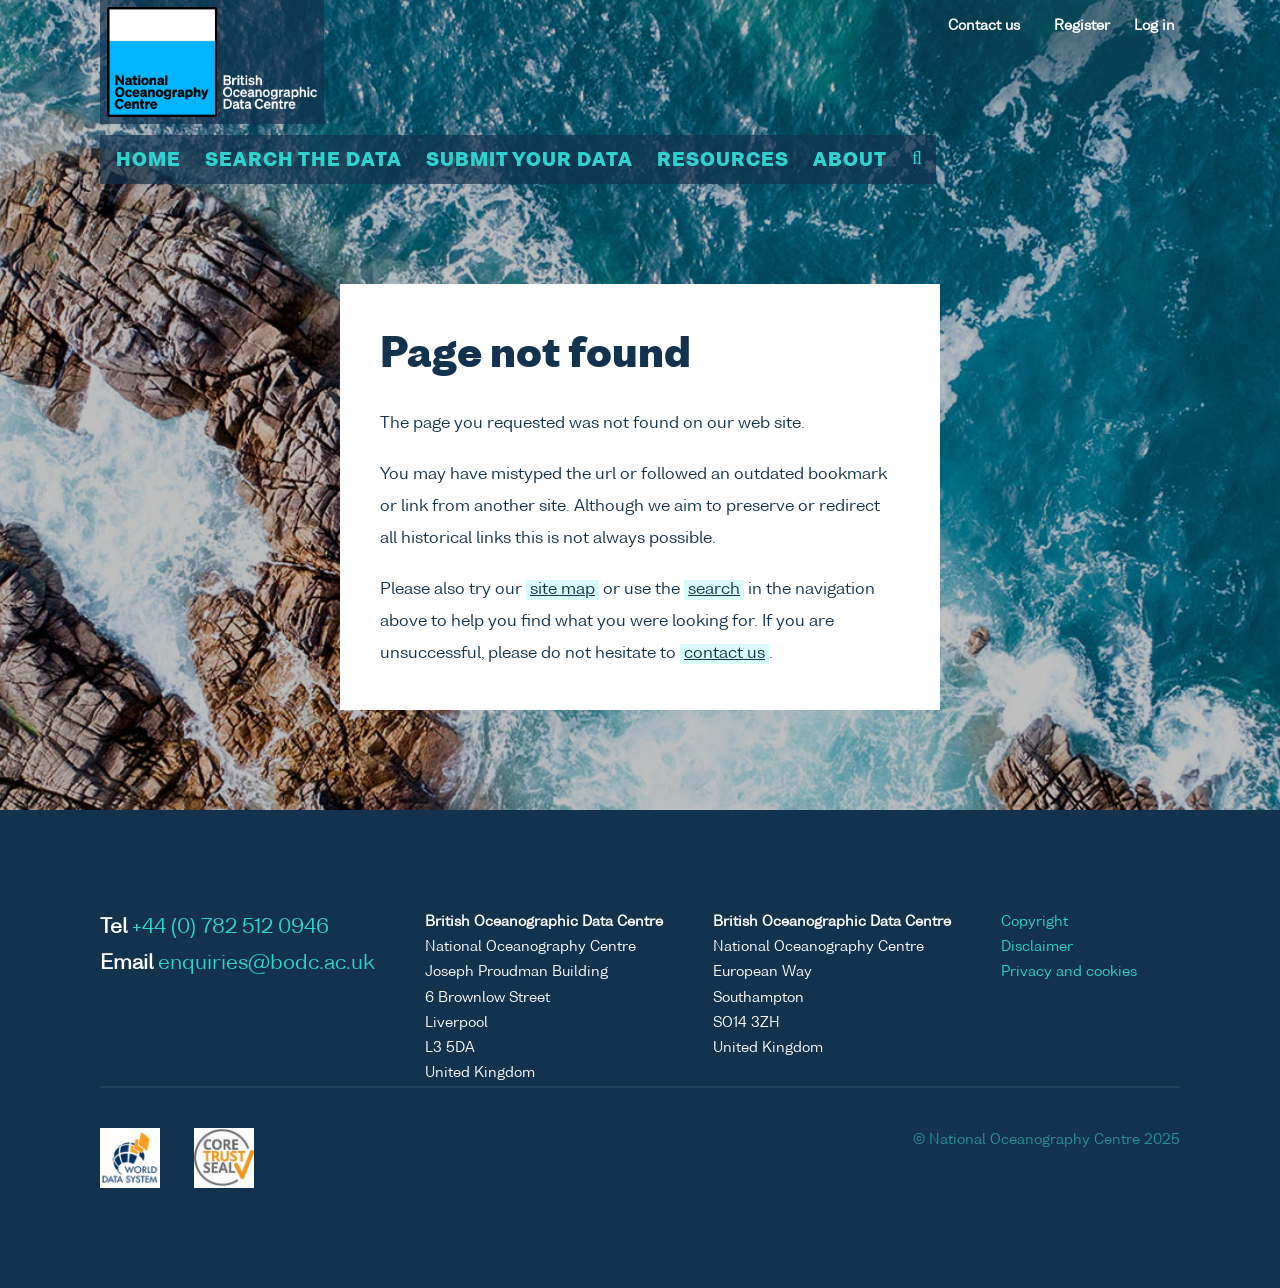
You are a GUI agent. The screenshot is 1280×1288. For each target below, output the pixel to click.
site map (562, 590)
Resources (723, 161)
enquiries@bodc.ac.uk (266, 964)
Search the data (303, 161)
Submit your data (529, 161)
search (714, 590)
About (850, 161)
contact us (724, 654)
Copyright (1034, 922)
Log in (1154, 26)
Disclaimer (1037, 947)
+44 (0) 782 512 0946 (230, 928)
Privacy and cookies (1069, 972)
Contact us (984, 26)
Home (148, 161)
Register (1082, 26)
